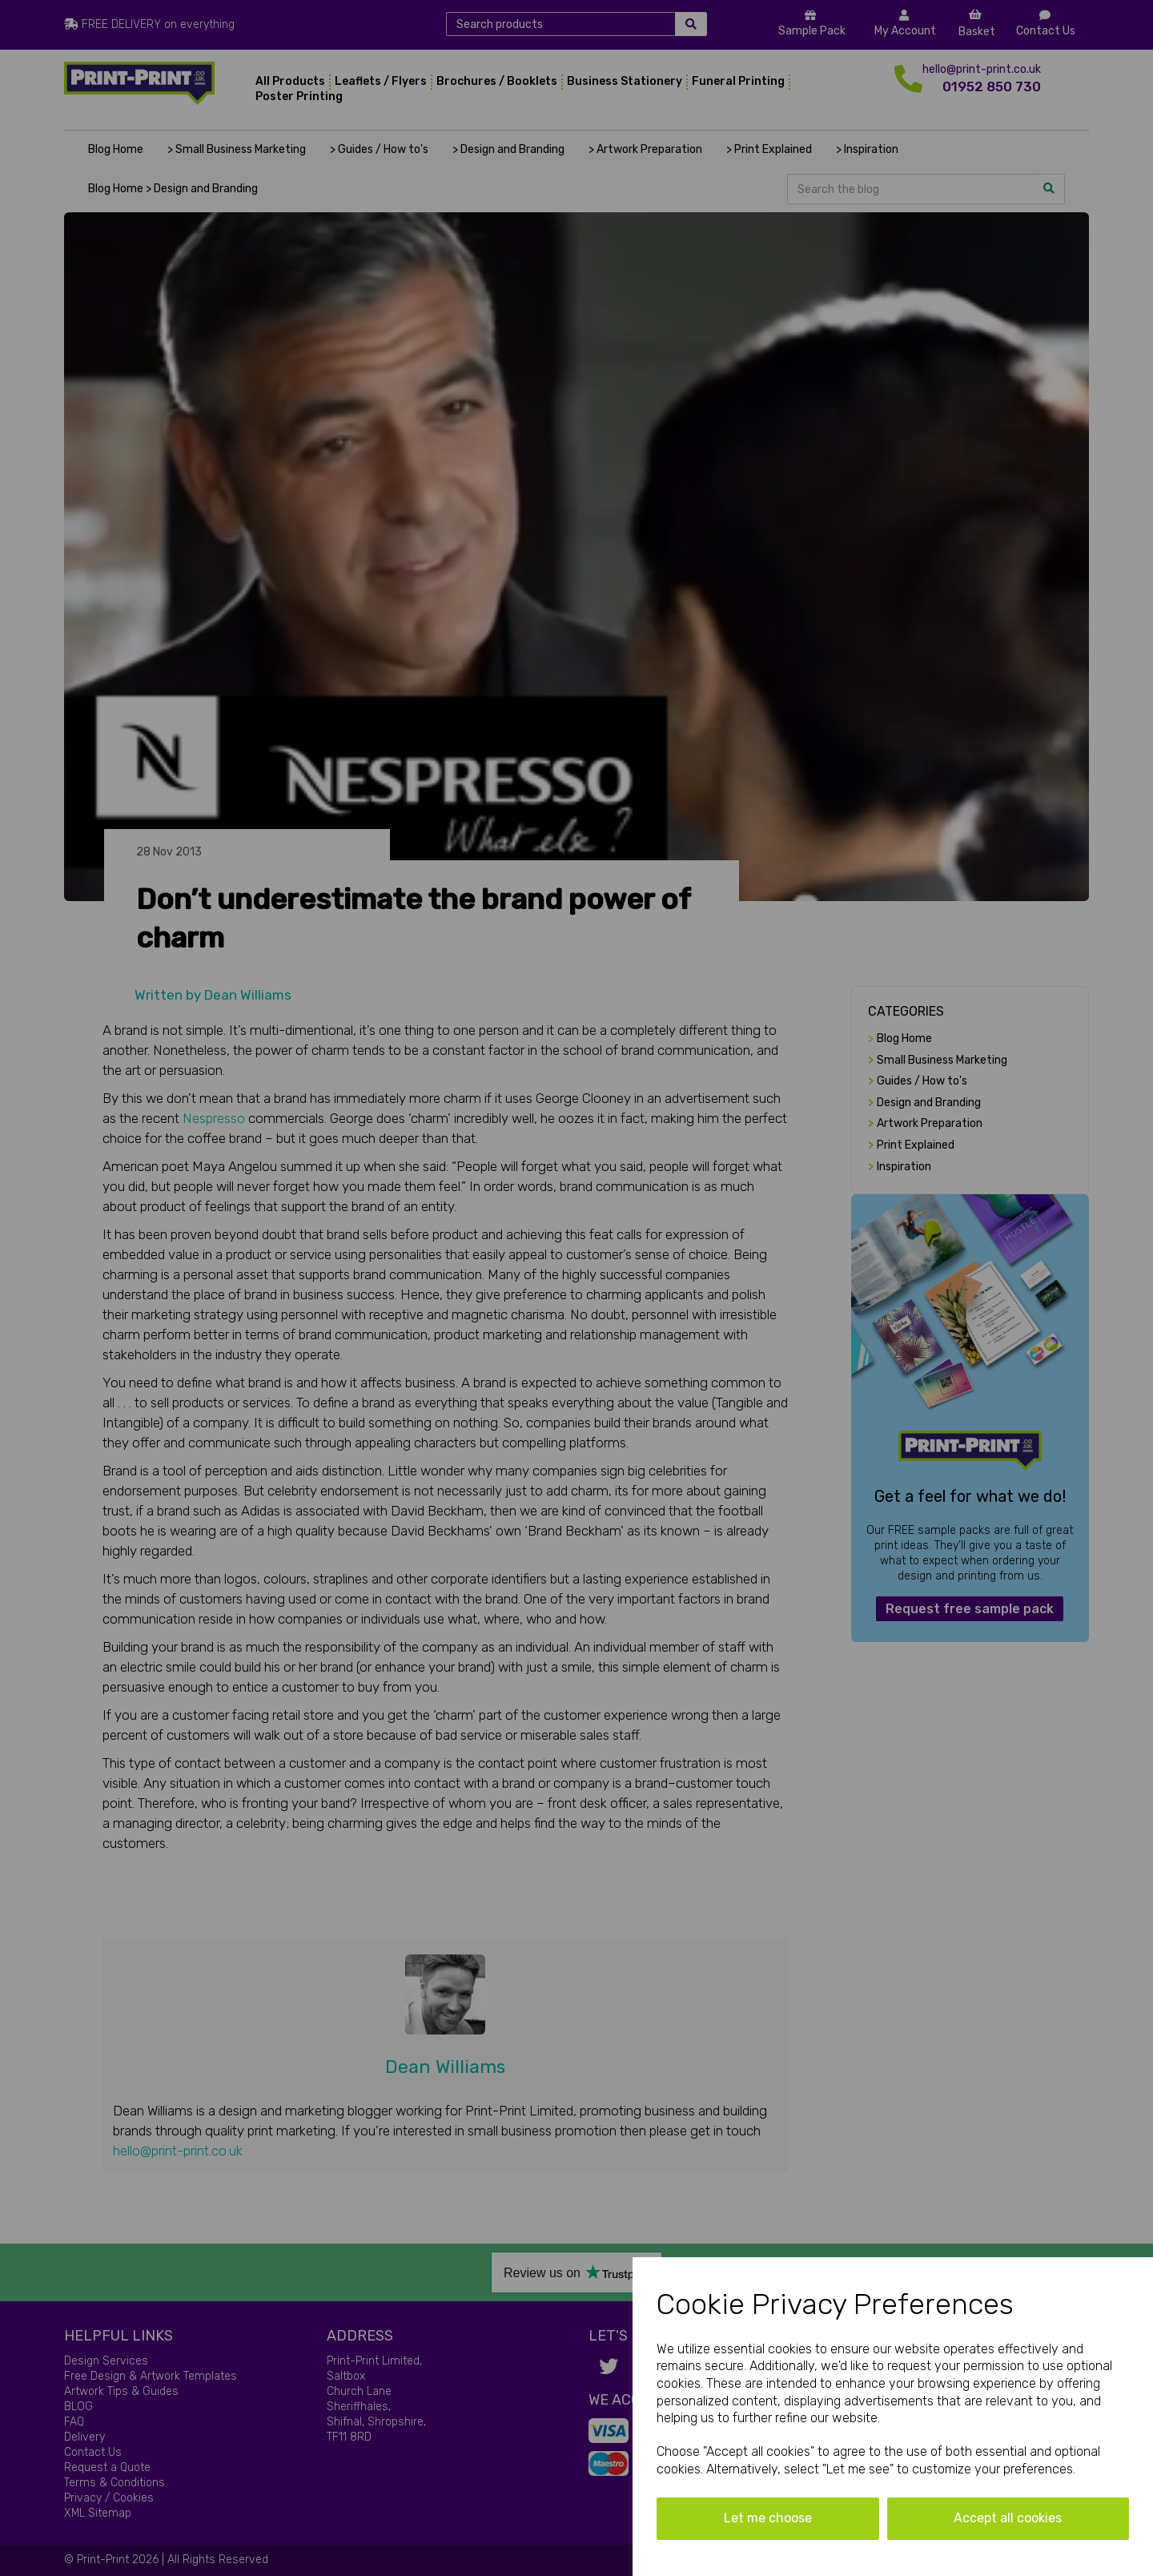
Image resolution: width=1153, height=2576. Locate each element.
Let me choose (768, 2518)
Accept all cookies (1008, 2518)
